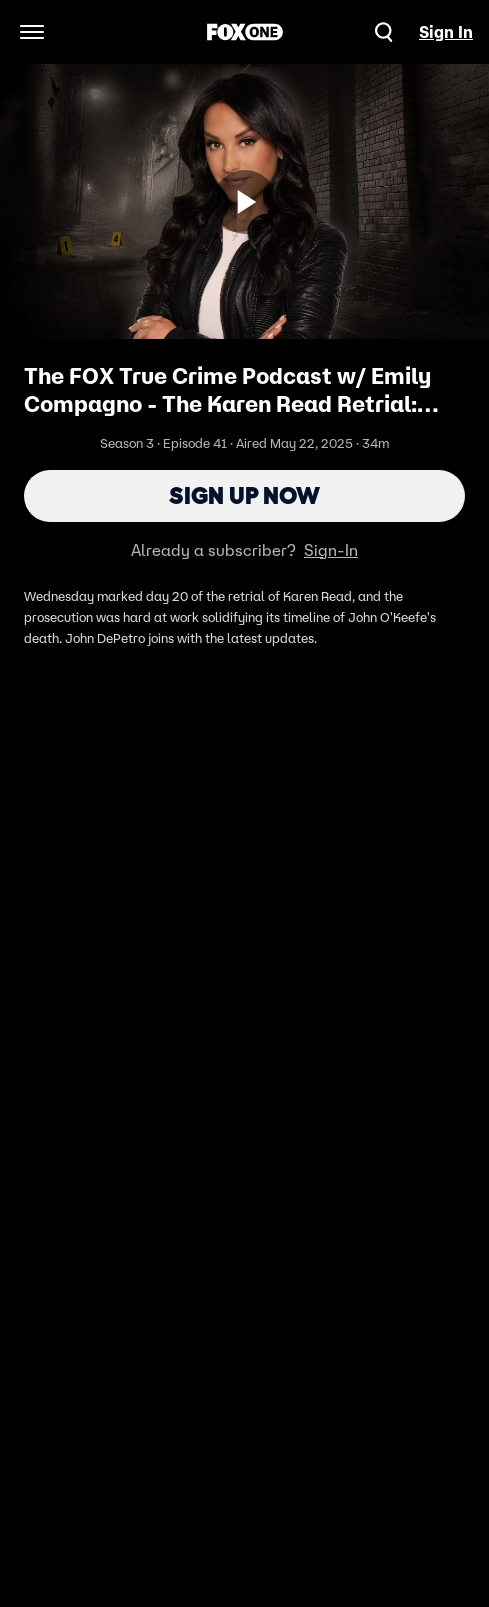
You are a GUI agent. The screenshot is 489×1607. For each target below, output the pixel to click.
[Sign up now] (245, 202)
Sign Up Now (244, 495)
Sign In (446, 32)
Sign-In (331, 550)
